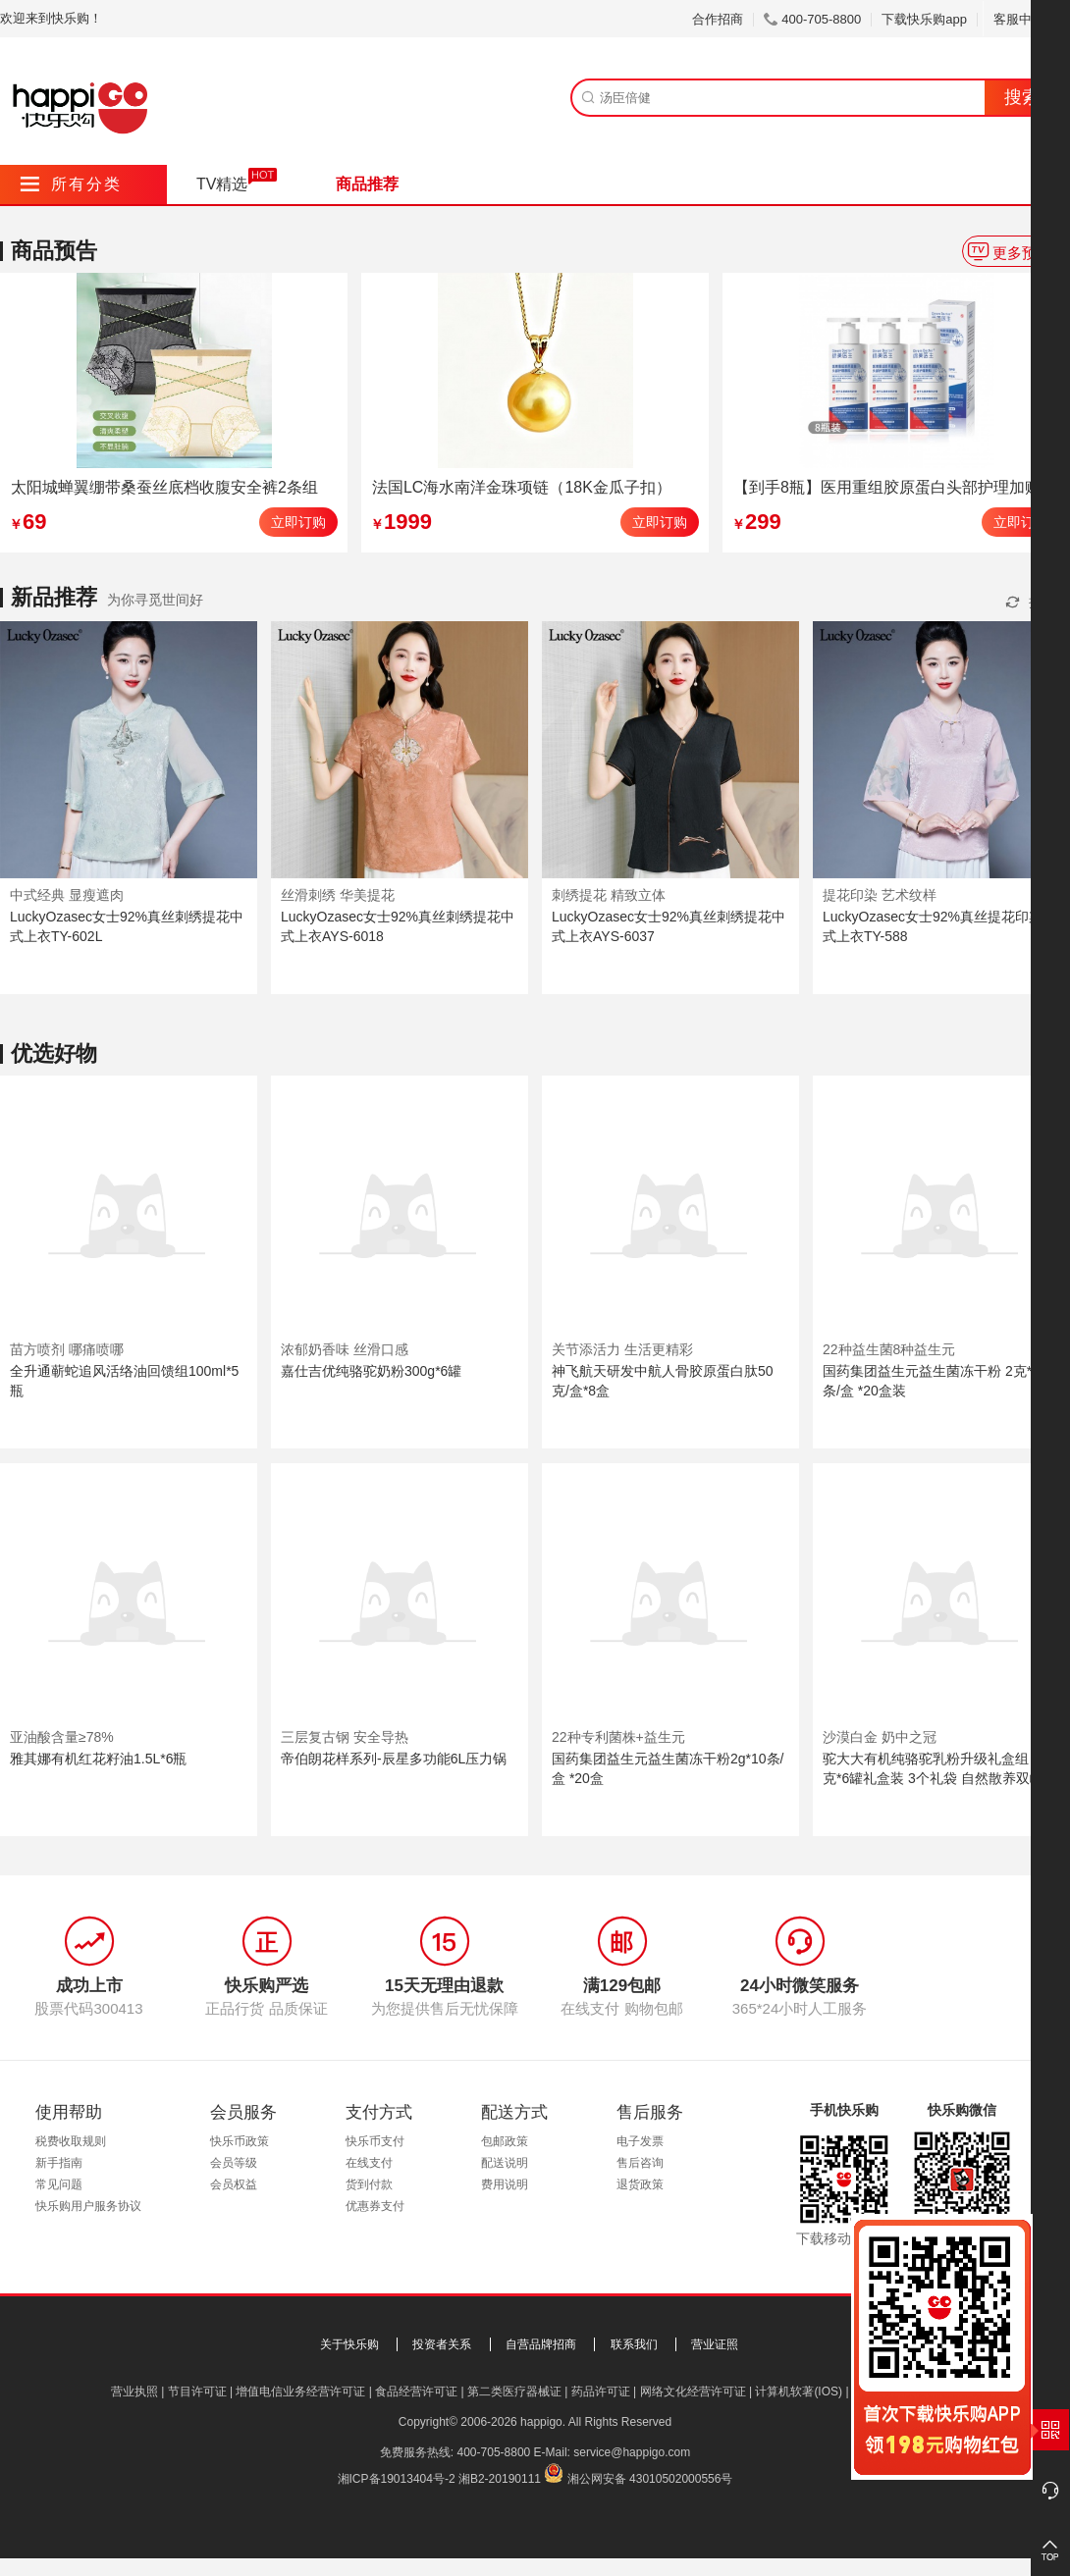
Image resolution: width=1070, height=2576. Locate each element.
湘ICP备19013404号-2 (396, 2479)
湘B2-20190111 (499, 2479)
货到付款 (369, 2184)
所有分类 (71, 184)
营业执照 (134, 2391)
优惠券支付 (375, 2206)
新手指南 (58, 2163)
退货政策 (640, 2184)
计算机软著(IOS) (798, 2391)
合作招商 (717, 19)
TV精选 (221, 184)
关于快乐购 (349, 2344)
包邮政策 (504, 2141)
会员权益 (233, 2184)
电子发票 (640, 2141)
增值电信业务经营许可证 (300, 2391)
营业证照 (714, 2344)
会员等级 (233, 2163)
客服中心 (1026, 19)
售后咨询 (640, 2163)
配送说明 (504, 2163)
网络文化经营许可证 (693, 2391)
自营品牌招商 (541, 2344)
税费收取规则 (70, 2141)
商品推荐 (367, 184)
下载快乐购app (924, 19)
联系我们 (634, 2344)
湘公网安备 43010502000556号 (650, 2479)
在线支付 (369, 2163)
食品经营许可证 (416, 2391)
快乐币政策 (239, 2141)
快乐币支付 (375, 2141)
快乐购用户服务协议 (88, 2206)
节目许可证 (197, 2391)
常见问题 (58, 2184)
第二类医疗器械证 (514, 2391)
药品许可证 (600, 2391)
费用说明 (504, 2184)
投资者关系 (441, 2344)
